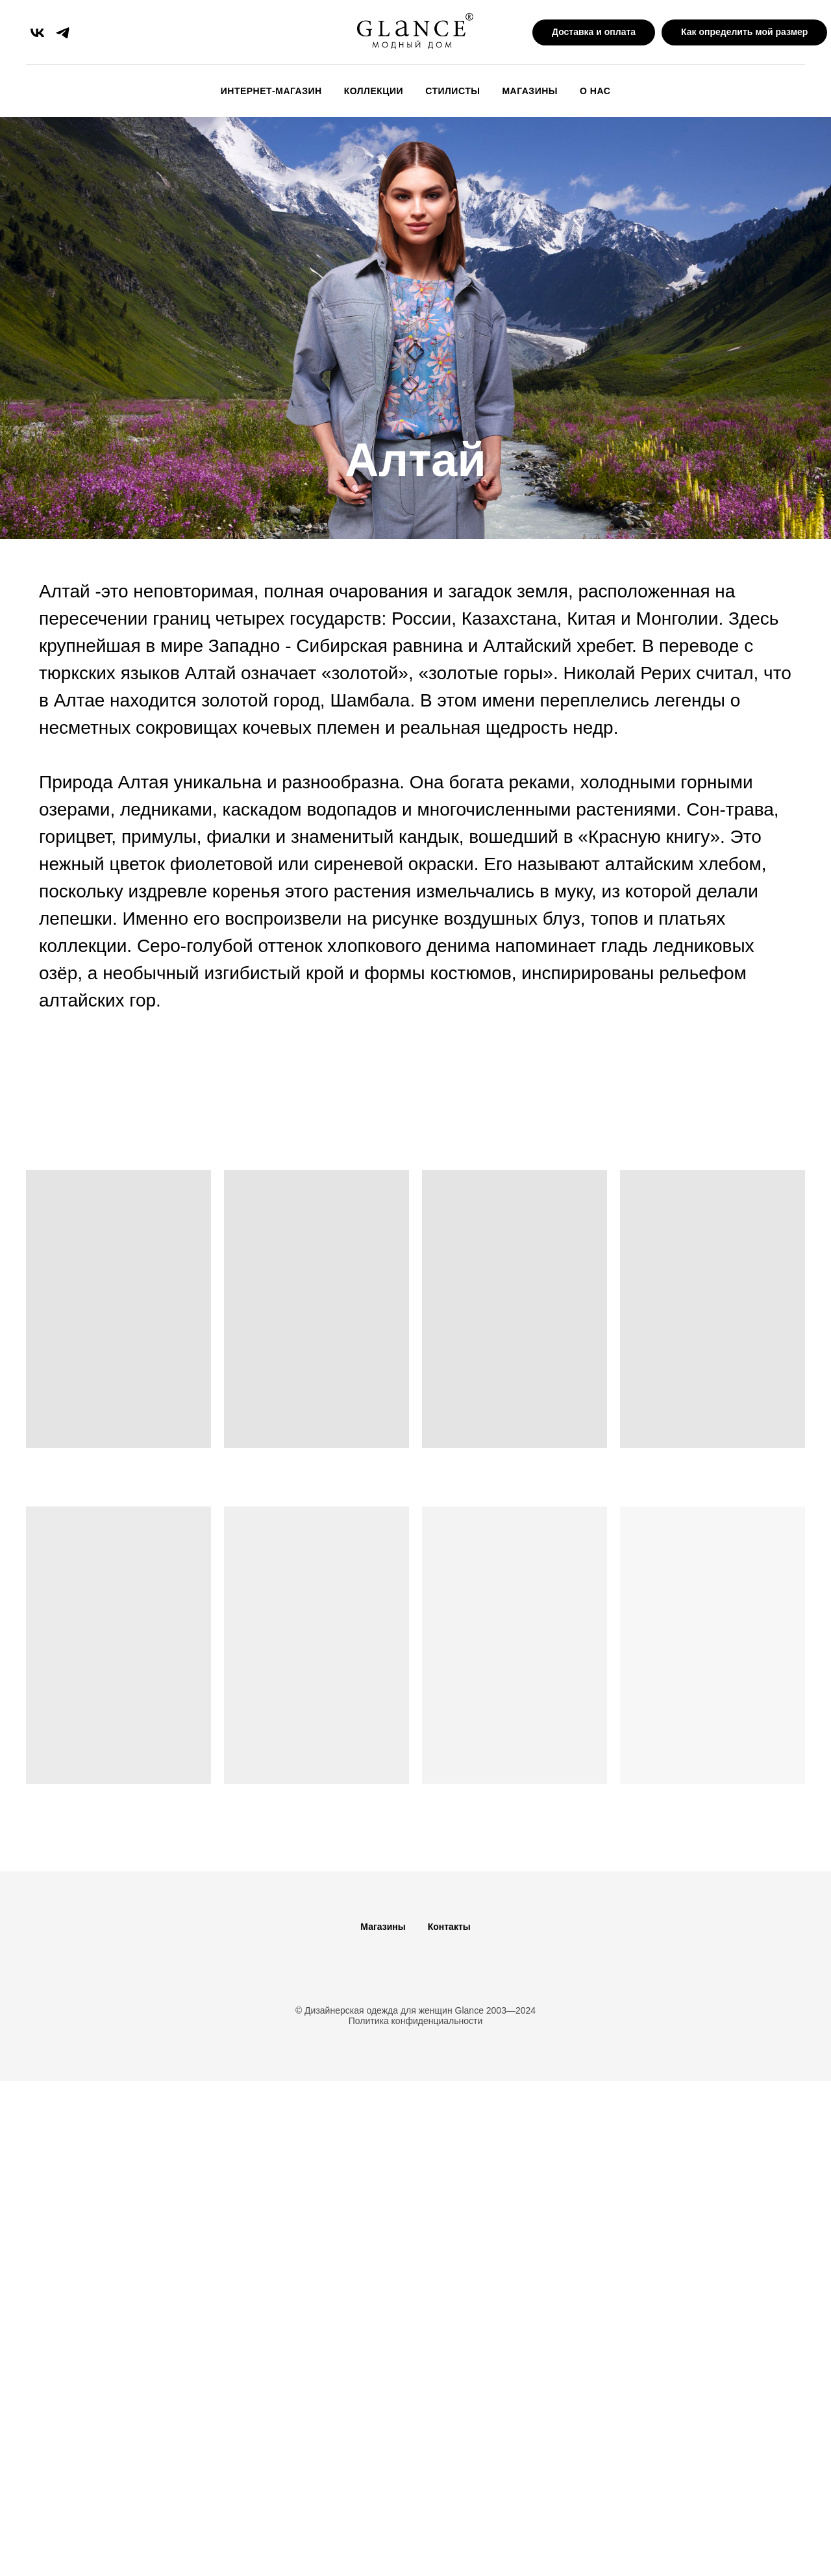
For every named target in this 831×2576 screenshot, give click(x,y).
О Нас (595, 91)
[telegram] (63, 33)
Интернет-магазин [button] (271, 91)
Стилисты (452, 91)
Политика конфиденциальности (416, 2021)
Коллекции (373, 91)
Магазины (530, 91)
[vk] (37, 33)
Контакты (449, 1926)
